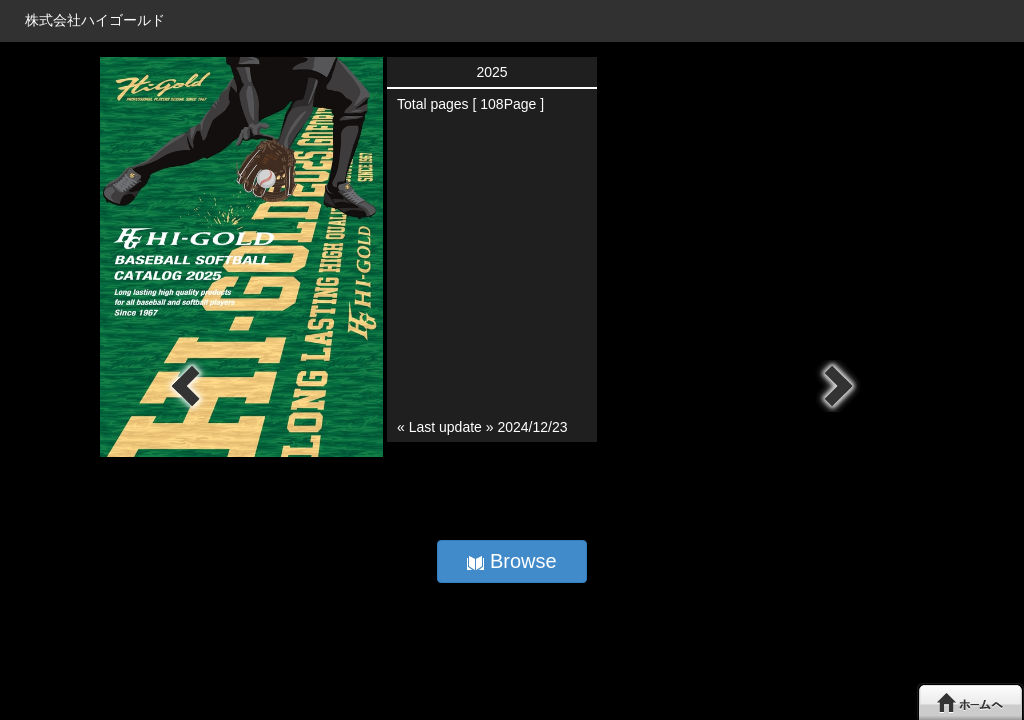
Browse (511, 561)
